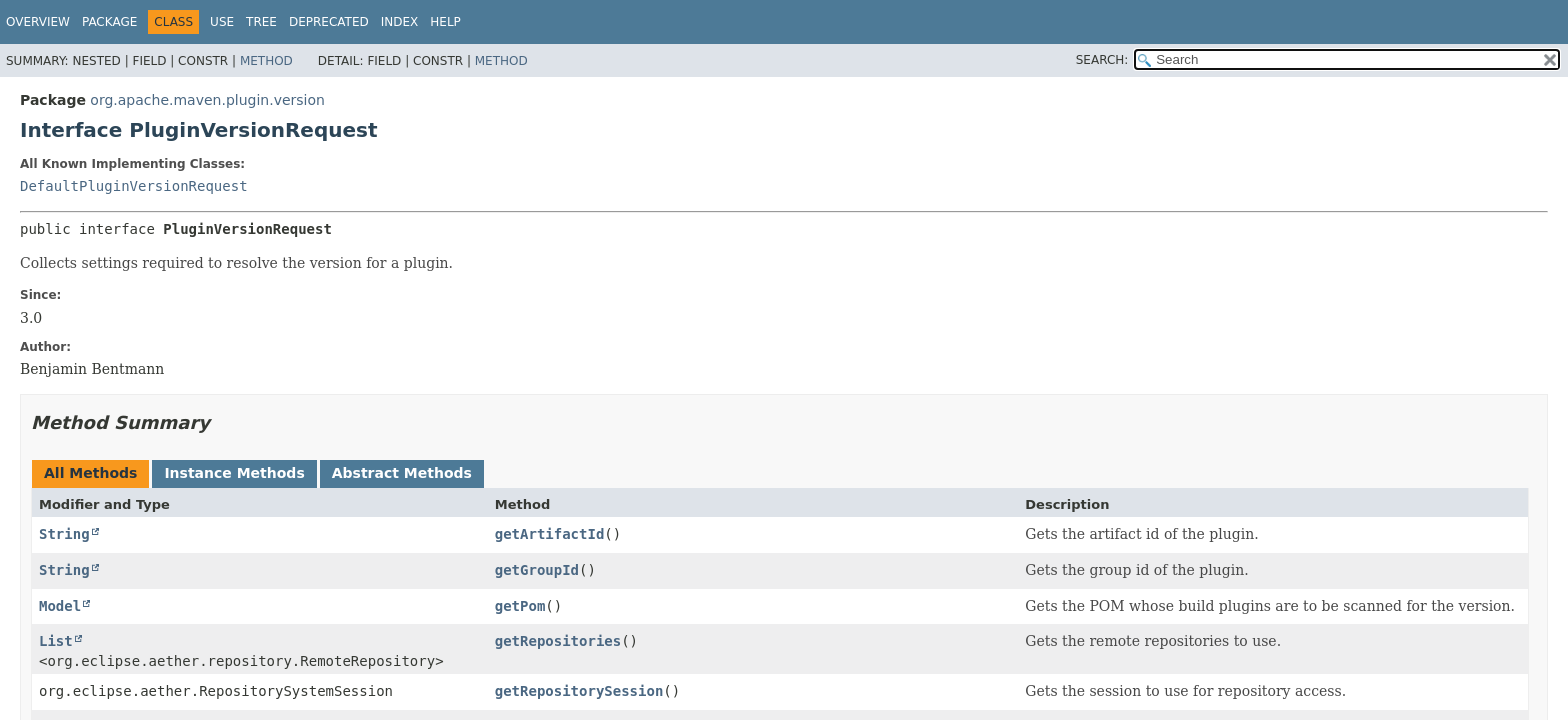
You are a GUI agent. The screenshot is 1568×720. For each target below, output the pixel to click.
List (56, 641)
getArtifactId (550, 534)
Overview (38, 22)
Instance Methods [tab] (234, 473)
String (64, 534)
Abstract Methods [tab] (402, 473)
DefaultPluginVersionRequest (134, 186)
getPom (520, 606)
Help (445, 22)
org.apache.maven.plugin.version (207, 100)
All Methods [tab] (90, 473)
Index (400, 22)
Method (266, 61)
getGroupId (537, 570)
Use (222, 22)
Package (109, 22)
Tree (261, 22)
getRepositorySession (579, 691)
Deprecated (329, 22)
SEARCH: (1102, 60)
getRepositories (558, 641)
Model (60, 606)
